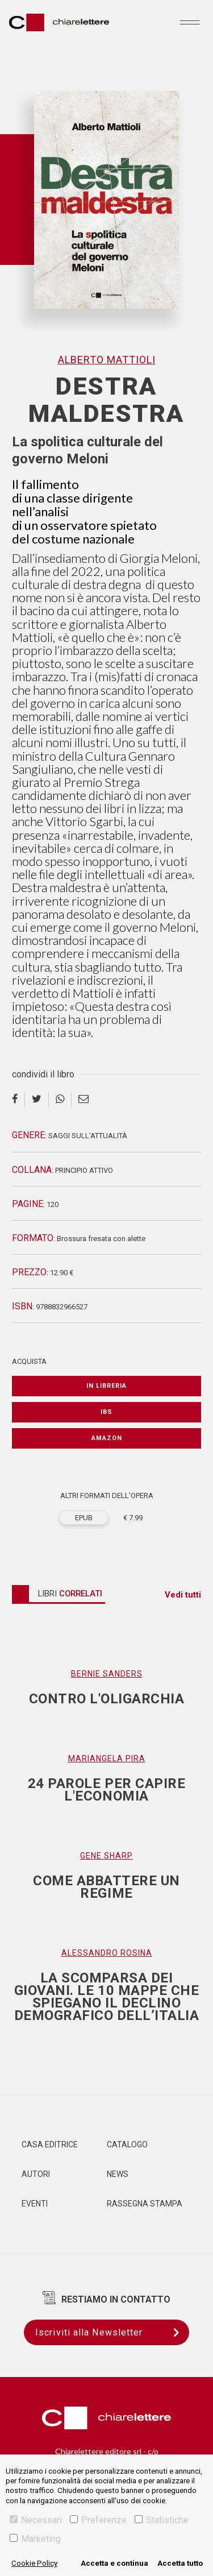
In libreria (106, 1385)
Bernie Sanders (107, 1673)
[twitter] (37, 1100)
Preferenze (98, 2520)
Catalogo (127, 2144)
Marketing (35, 2538)
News (117, 2174)
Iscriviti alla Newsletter (112, 2332)
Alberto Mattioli (107, 360)
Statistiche (162, 2520)
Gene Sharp (106, 1855)
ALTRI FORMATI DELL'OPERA (106, 1495)
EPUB (84, 1517)
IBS (106, 1412)
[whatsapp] (60, 1100)
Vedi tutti (183, 1595)
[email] (83, 1100)
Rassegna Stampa (144, 2203)
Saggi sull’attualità (87, 1135)
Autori (36, 2174)
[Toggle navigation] (189, 22)
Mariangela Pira (106, 1758)
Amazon (106, 1438)
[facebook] (18, 1100)
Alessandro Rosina (106, 1952)
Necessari (36, 2520)
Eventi (35, 2203)
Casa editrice (50, 2144)
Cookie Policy (34, 2563)
